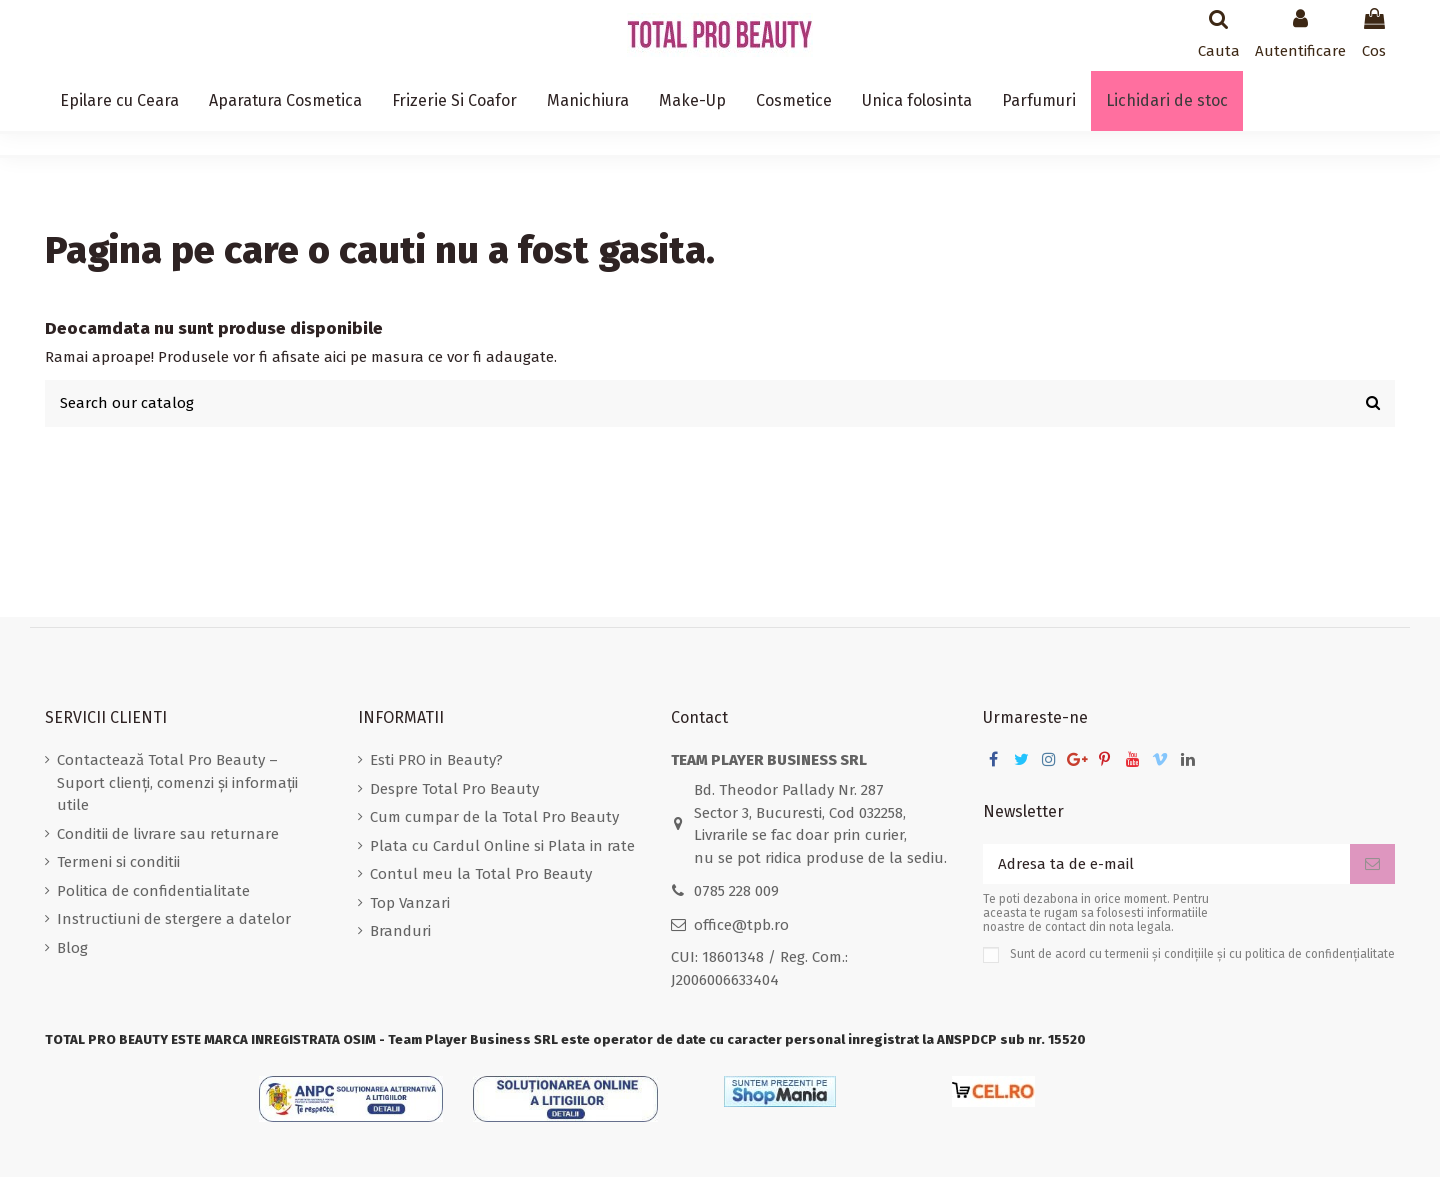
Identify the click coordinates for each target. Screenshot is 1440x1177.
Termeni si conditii (118, 862)
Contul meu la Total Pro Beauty (481, 874)
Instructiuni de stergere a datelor (174, 919)
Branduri (400, 931)
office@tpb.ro (741, 925)
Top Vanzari (410, 903)
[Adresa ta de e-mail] (1166, 864)
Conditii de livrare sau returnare (168, 834)
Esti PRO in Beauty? (436, 760)
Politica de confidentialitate (153, 891)
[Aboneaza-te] (1372, 864)
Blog (72, 948)
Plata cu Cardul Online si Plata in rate (502, 846)
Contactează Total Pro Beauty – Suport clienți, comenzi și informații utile (177, 782)
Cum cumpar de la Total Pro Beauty (494, 817)
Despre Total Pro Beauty (454, 789)
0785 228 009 (736, 891)
